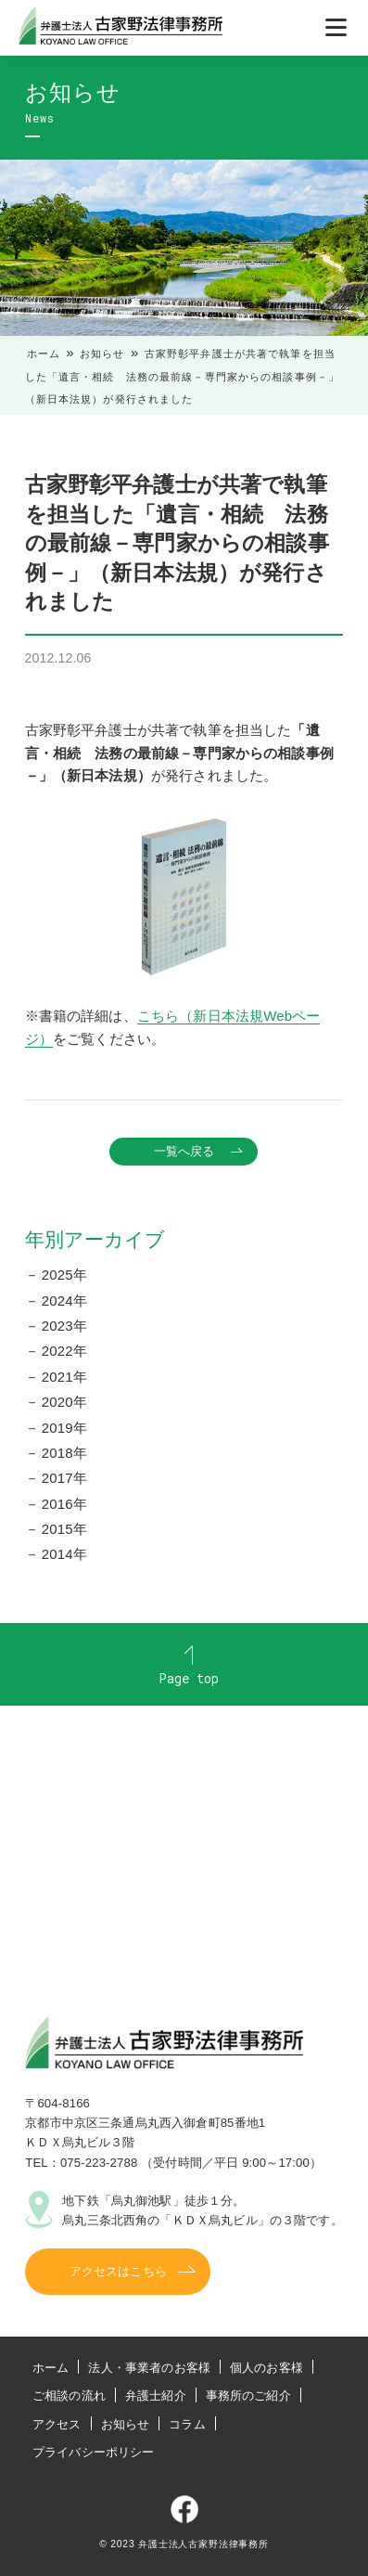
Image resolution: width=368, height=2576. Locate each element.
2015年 (64, 1529)
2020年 (64, 1402)
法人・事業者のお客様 (149, 2368)
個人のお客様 (266, 2368)
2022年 (64, 1351)
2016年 (64, 1504)
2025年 (64, 1274)
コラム (187, 2424)
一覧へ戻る (184, 1151)
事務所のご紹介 (248, 2395)
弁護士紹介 (155, 2395)
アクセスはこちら (118, 2271)
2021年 (64, 1377)
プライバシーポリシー (93, 2452)
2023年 (64, 1325)
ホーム (43, 353)
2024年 (64, 1300)
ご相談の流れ (69, 2395)
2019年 (64, 1428)
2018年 (64, 1453)
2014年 (64, 1554)
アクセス (57, 2424)
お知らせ (102, 353)
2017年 (64, 1478)
